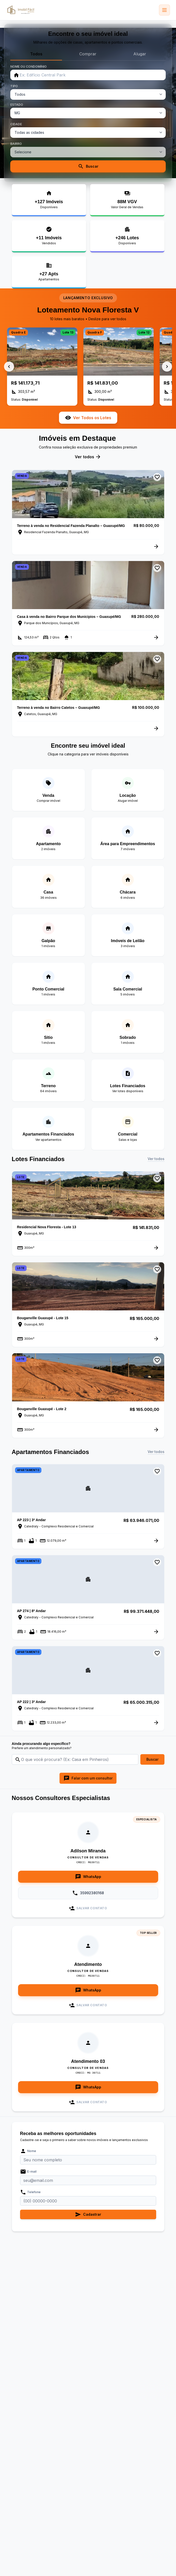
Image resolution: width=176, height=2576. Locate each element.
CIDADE (16, 124)
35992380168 (88, 1893)
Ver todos (88, 457)
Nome (28, 2151)
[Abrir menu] (164, 10)
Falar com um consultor (88, 1778)
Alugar (139, 53)
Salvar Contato (88, 1908)
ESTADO (16, 104)
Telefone (30, 2192)
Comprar (87, 53)
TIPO (14, 86)
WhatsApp (88, 1877)
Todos (36, 53)
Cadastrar (88, 2214)
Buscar (88, 166)
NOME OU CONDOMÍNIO (28, 66)
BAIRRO (16, 144)
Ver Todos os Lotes (88, 418)
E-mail (28, 2172)
